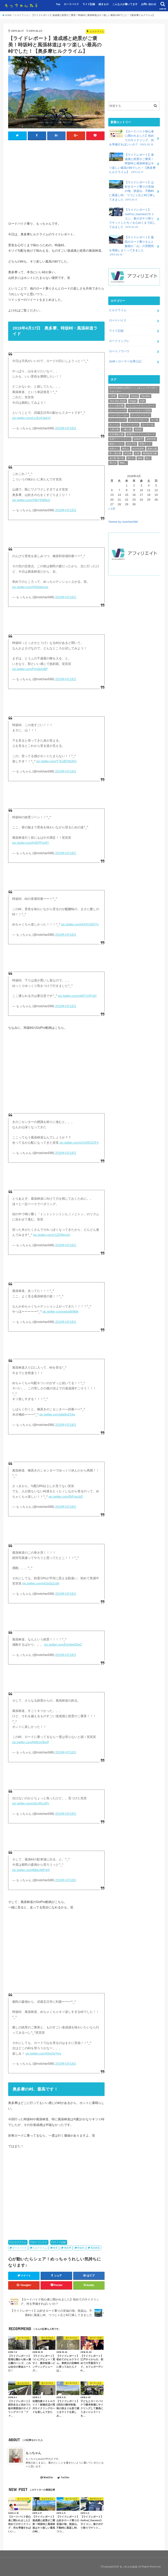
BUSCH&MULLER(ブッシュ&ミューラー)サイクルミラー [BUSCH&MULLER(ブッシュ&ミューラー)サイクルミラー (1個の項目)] (133, 390)
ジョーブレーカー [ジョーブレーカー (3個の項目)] (118, 415)
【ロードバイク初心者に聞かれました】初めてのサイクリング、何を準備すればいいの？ (131, 137)
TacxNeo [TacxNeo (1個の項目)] (145, 396)
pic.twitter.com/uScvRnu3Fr (30, 1803)
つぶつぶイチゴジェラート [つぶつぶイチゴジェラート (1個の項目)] (141, 405)
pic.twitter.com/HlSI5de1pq (30, 587)
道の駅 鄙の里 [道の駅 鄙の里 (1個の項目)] (116, 458)
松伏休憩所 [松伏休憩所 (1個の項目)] (138, 448)
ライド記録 (88, 4)
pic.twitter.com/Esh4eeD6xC (63, 1644)
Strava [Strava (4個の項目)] (134, 396)
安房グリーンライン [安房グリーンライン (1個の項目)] (119, 439)
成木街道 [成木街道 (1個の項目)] (151, 439)
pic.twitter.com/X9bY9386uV (31, 500)
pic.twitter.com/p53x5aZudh (41, 1583)
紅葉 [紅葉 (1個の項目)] (137, 453)
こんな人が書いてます (125, 4)
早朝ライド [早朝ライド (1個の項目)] (145, 444)
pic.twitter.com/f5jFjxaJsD (66, 1496)
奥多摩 (67, 2247)
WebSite (46, 2477)
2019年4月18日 (65, 428)
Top (58, 4)
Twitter (63, 2477)
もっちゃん (33, 2453)
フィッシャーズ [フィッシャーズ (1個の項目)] (117, 420)
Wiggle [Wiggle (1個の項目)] (133, 401)
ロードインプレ (119, 341)
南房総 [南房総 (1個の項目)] (138, 429)
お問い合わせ (148, 4)
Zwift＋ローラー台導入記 (125, 361)
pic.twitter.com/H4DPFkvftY (30, 842)
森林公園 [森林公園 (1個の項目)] (152, 448)
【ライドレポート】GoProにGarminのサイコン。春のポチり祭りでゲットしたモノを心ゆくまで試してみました (132, 218)
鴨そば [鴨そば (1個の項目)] (112, 463)
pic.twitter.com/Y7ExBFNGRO (56, 761)
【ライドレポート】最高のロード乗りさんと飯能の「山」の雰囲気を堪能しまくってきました (131, 246)
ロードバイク (71, 4)
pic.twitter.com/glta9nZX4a (57, 1414)
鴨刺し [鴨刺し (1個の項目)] (123, 463)
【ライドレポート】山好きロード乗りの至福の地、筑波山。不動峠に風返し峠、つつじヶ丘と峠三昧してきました (132, 191)
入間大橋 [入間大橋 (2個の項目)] (114, 429)
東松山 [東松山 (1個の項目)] (125, 448)
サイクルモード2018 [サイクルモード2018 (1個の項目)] (140, 410)
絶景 (55, 2247)
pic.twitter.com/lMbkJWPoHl (31, 1870)
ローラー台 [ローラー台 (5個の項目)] (147, 425)
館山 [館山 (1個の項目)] (148, 458)
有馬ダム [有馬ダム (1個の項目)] (114, 448)
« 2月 (111, 508)
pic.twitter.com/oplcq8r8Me (60, 1311)
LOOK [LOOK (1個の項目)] (112, 396)
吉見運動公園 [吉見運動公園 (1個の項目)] (116, 434)
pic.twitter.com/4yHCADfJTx (80, 924)
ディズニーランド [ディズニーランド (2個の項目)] (140, 415)
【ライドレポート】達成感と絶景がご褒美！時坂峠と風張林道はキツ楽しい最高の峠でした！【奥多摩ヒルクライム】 (132, 163)
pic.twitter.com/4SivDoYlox (43, 2053)
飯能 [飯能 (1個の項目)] (140, 458)
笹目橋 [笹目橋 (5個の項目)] (127, 453)
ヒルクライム (19, 2242)
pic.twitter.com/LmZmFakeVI (31, 418)
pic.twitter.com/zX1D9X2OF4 (79, 1142)
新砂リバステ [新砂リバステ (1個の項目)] (116, 444)
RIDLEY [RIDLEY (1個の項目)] (123, 396)
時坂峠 (80, 2247)
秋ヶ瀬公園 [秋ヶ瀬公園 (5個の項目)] (115, 453)
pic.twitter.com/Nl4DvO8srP (30, 1742)
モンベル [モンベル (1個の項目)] (114, 425)
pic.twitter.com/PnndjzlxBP (30, 669)
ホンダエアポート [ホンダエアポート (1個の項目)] (138, 420)
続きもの (104, 4)
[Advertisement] (56, 182)
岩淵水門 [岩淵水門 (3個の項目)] (138, 439)
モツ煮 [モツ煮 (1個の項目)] (154, 420)
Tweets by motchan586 (123, 521)
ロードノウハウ (119, 351)
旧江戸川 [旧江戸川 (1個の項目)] (131, 444)
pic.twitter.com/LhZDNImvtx (51, 1235)
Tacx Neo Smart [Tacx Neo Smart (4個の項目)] (117, 401)
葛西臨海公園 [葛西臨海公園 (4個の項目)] (150, 453)
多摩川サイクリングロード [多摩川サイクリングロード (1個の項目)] (141, 434)
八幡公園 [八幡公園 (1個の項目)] (126, 429)
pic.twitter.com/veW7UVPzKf (77, 996)
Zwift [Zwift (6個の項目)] (142, 401)
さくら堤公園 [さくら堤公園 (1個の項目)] (116, 405)
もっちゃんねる (128, 2566)
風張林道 (95, 2247)
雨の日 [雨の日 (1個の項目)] (130, 458)
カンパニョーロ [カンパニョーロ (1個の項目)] (117, 410)
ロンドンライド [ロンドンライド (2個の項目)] (130, 425)
